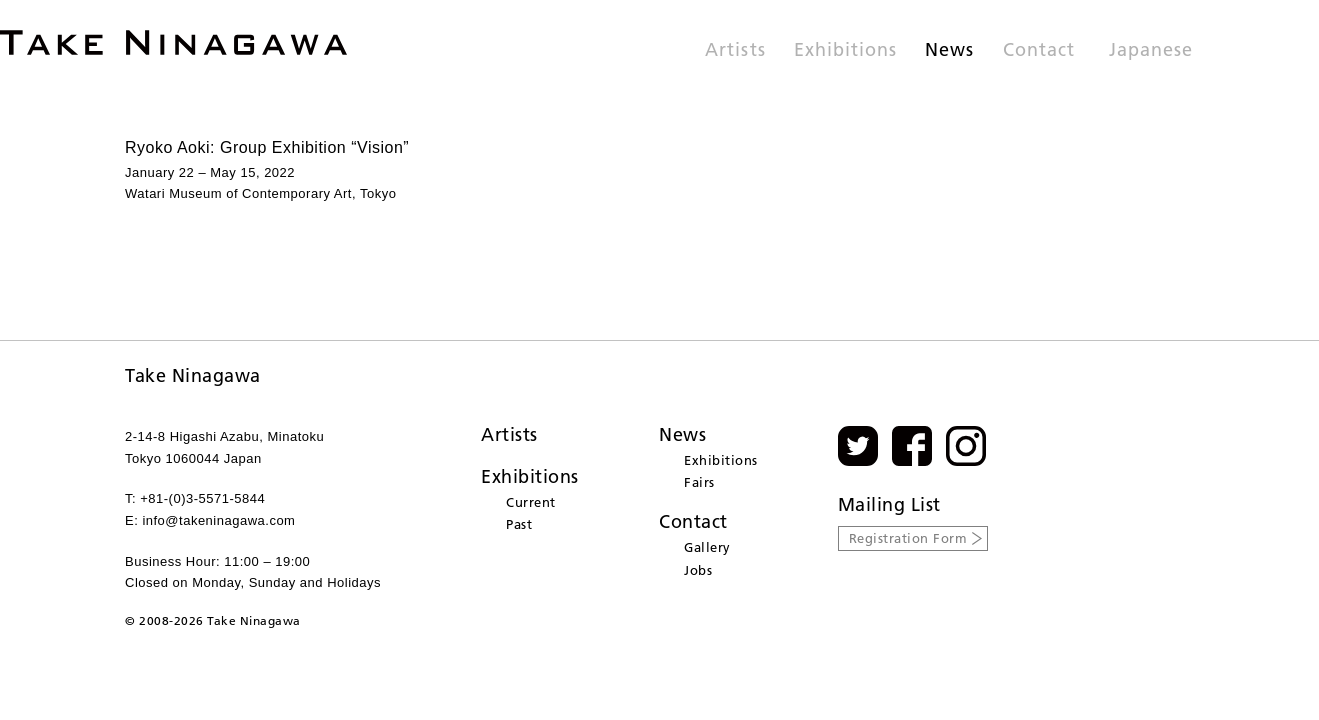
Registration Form (908, 538)
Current (531, 502)
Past (519, 524)
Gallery (707, 547)
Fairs (699, 482)
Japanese (1151, 51)
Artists (735, 51)
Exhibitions (846, 51)
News (949, 51)
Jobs (698, 570)
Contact (1039, 51)
